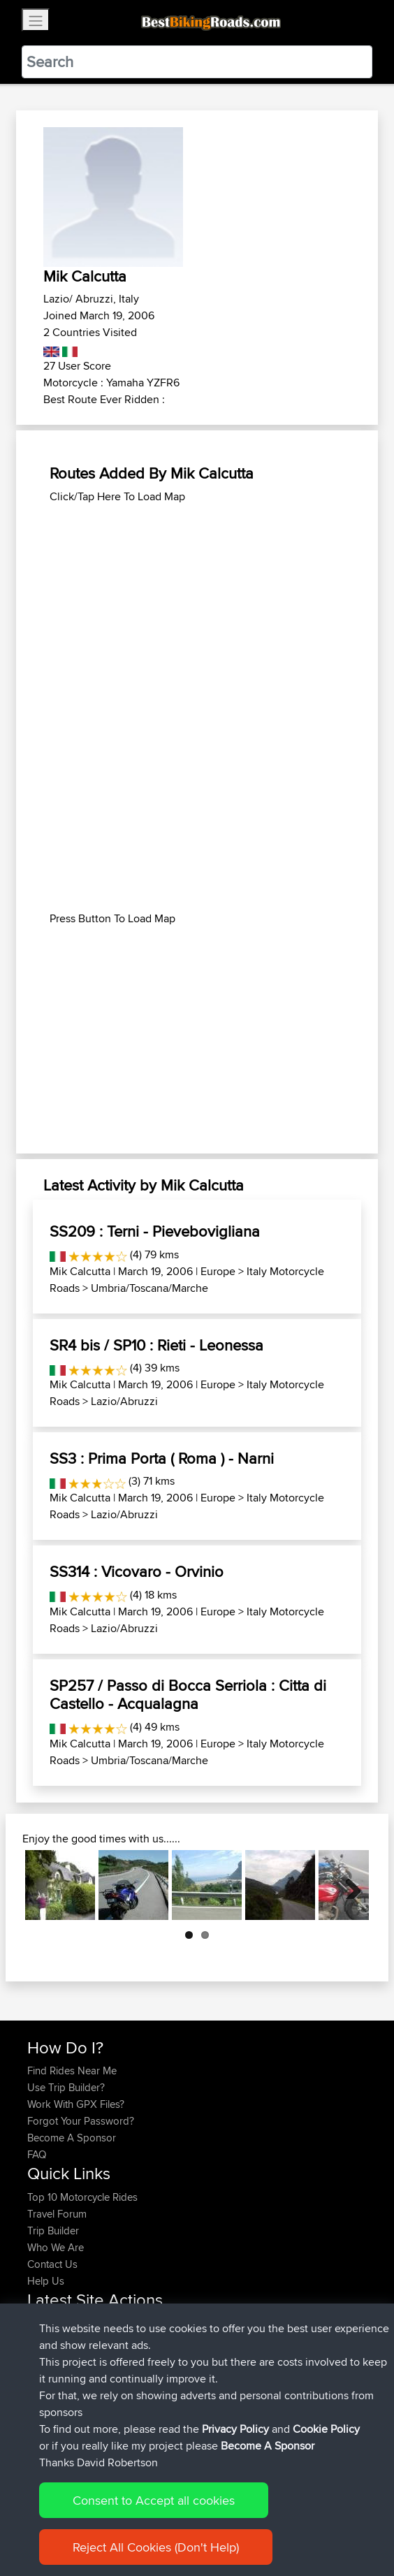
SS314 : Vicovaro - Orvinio (137, 1571)
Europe (217, 1271)
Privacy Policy (235, 2439)
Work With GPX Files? (75, 2104)
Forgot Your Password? (80, 2120)
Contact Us (52, 2264)
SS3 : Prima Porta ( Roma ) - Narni (162, 1458)
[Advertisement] (197, 603)
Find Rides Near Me (72, 2070)
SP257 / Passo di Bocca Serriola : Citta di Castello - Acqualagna (188, 1694)
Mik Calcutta (80, 1271)
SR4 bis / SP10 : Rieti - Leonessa (156, 1345)
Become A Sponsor (71, 2137)
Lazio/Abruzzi (124, 1401)
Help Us (45, 2280)
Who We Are (55, 2247)
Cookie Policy (326, 2439)
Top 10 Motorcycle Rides (82, 2197)
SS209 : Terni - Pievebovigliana (155, 1231)
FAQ (36, 2154)
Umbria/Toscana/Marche (149, 1288)
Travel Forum (57, 2213)
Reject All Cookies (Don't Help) (156, 2557)
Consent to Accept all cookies (154, 2510)
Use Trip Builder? (66, 2087)
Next (348, 1885)
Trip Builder (53, 2230)
